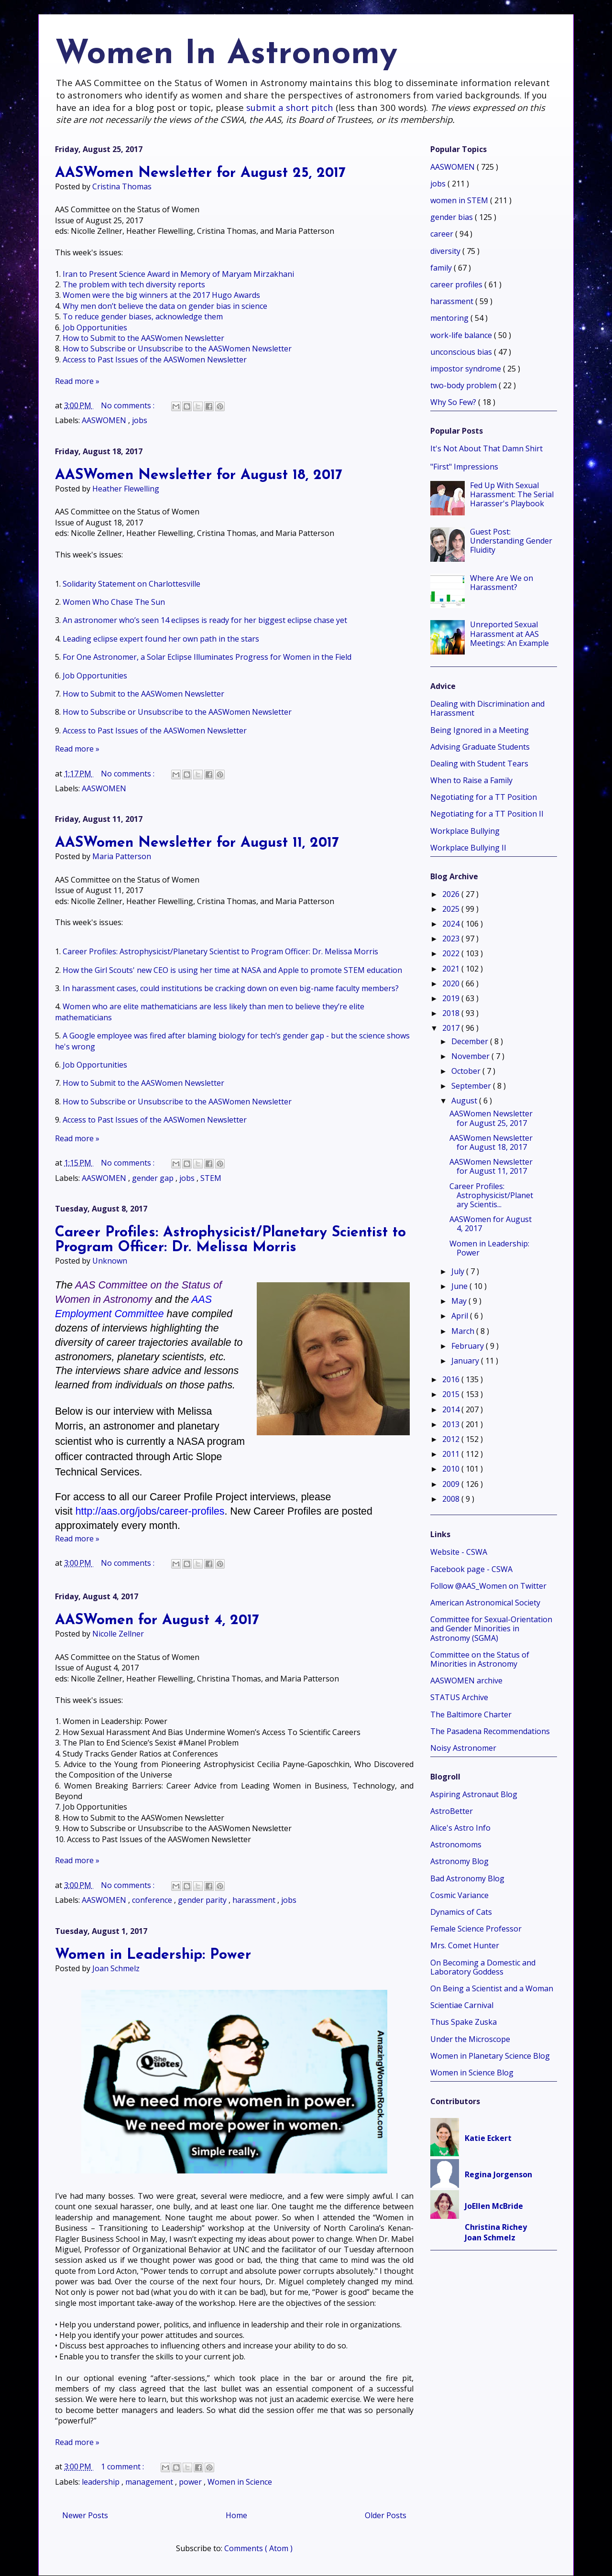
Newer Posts (85, 2515)
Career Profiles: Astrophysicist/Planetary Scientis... (491, 1195)
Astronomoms (455, 1844)
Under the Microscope (470, 2039)
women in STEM (460, 200)
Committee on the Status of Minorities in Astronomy (479, 1659)
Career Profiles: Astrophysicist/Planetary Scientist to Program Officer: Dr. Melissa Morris (220, 951)
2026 (451, 894)
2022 (451, 953)
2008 (451, 1499)
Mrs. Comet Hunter (464, 1945)
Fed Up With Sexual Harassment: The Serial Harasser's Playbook (512, 494)
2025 (451, 909)
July (458, 1271)
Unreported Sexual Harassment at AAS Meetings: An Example (509, 633)
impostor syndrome (466, 368)
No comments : (128, 405)
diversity (446, 251)
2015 (451, 1394)
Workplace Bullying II (468, 847)
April (460, 1315)
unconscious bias (462, 352)
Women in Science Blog (472, 2072)
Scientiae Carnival (461, 2005)
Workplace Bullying (465, 831)
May (460, 1301)
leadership (101, 2482)
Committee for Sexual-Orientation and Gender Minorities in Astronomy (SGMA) (491, 1628)
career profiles (457, 284)
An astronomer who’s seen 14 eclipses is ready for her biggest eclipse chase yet (205, 620)
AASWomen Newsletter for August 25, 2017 (200, 173)
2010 (451, 1468)
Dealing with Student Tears (479, 763)
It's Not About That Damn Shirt (486, 448)
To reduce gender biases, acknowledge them (143, 316)
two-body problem (464, 385)
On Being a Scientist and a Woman (491, 1988)
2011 (451, 1454)
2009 (451, 1484)
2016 (451, 1379)
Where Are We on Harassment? (501, 582)
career (442, 234)
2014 (451, 1409)
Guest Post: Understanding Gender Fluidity (511, 540)
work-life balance (462, 335)
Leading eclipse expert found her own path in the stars (161, 638)
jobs (139, 420)
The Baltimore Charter (471, 1714)
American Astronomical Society (485, 1602)
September (472, 1086)
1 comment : (123, 2466)
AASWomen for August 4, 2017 (157, 1620)
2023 (451, 938)
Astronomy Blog (459, 1861)
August (465, 1100)
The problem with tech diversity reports (134, 284)
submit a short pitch (289, 107)
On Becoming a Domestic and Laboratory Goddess (483, 1967)
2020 (451, 983)
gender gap (153, 1178)
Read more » (77, 381)
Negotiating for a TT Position (483, 797)
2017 (451, 1028)
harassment (254, 1900)
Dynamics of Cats (461, 1912)
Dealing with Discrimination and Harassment (487, 708)
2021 (451, 968)
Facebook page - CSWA (471, 1569)
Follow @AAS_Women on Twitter (488, 1586)
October (466, 1071)
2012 (451, 1439)
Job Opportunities (95, 327)
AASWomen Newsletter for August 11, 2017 (197, 843)
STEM (210, 1178)
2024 (451, 923)
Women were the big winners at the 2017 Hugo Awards (161, 295)
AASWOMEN (105, 420)
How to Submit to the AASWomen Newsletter (143, 338)
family (442, 267)
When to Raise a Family (471, 780)
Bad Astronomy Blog (467, 1878)
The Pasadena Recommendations (490, 1731)
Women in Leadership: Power (153, 1955)
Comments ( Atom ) (258, 2548)
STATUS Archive (459, 1697)
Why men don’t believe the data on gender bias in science (165, 306)
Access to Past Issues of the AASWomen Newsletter (155, 359)
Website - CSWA (458, 1552)
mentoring (450, 318)
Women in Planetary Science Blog (490, 2056)
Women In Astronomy (226, 55)
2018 (451, 1013)
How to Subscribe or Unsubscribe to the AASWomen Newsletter (177, 348)
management (150, 2482)
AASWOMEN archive (466, 1680)
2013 (451, 1424)
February (468, 1346)
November (471, 1056)
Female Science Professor (476, 1928)
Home (236, 2515)
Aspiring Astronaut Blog (473, 1794)
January (466, 1360)
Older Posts (385, 2515)
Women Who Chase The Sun (114, 602)
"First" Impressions (464, 466)
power (191, 2482)
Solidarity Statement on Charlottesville (131, 584)
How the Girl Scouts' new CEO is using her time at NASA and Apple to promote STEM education (232, 970)
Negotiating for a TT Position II (487, 813)
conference (153, 1900)
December (470, 1041)
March (463, 1331)
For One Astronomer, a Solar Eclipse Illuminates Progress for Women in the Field (207, 657)
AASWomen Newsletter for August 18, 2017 (198, 475)
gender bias (452, 217)
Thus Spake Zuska (463, 2022)
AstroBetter (451, 1811)
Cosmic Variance (459, 1895)
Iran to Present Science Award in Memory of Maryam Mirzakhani (178, 274)
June (460, 1286)
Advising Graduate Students (480, 747)
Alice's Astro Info (460, 1828)
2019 (451, 998)
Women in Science (240, 2482)
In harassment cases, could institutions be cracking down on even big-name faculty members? (231, 988)
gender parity (203, 1900)
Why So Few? (454, 402)
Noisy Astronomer (463, 1748)
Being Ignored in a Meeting (479, 730)
